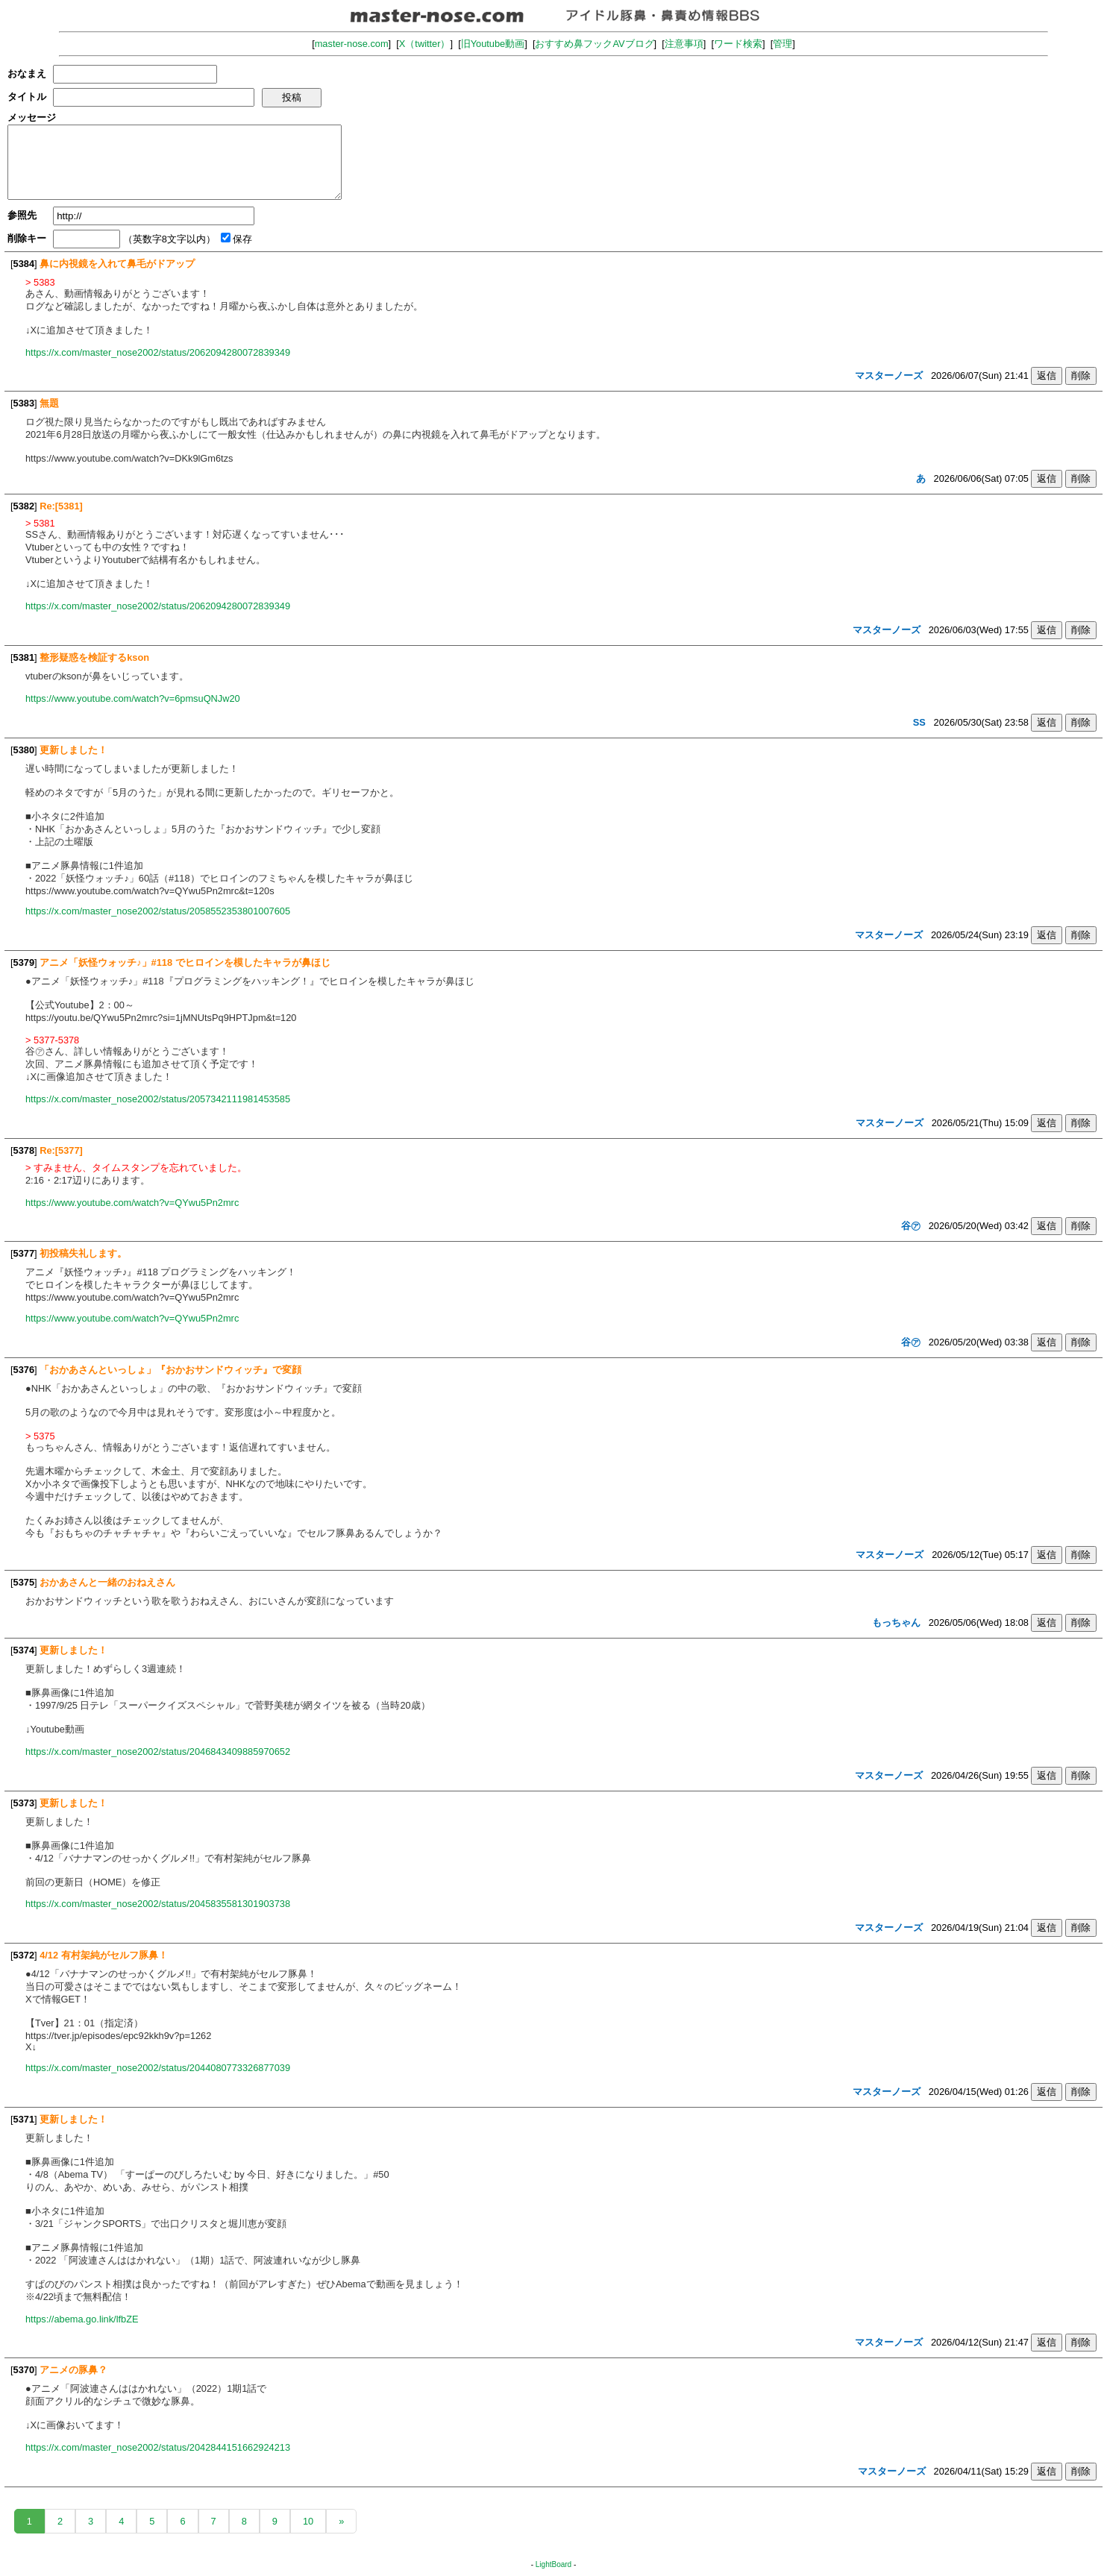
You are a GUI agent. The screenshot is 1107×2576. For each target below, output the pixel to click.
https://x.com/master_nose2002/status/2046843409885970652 (157, 1751)
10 (308, 2521)
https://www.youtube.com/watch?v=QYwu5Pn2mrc (132, 1202)
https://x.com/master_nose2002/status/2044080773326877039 (157, 2067)
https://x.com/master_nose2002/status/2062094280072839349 (157, 352)
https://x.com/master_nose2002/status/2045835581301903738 (157, 1903)
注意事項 (684, 43)
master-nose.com (352, 43)
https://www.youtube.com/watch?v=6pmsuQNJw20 (132, 698)
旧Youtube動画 (493, 43)
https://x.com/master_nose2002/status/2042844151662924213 (157, 2447)
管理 (782, 43)
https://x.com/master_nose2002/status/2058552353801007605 (157, 911)
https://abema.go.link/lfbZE (82, 2319)
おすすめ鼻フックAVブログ (594, 43)
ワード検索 (738, 43)
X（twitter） (425, 43)
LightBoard (553, 2564)
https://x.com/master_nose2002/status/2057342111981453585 (157, 1099)
